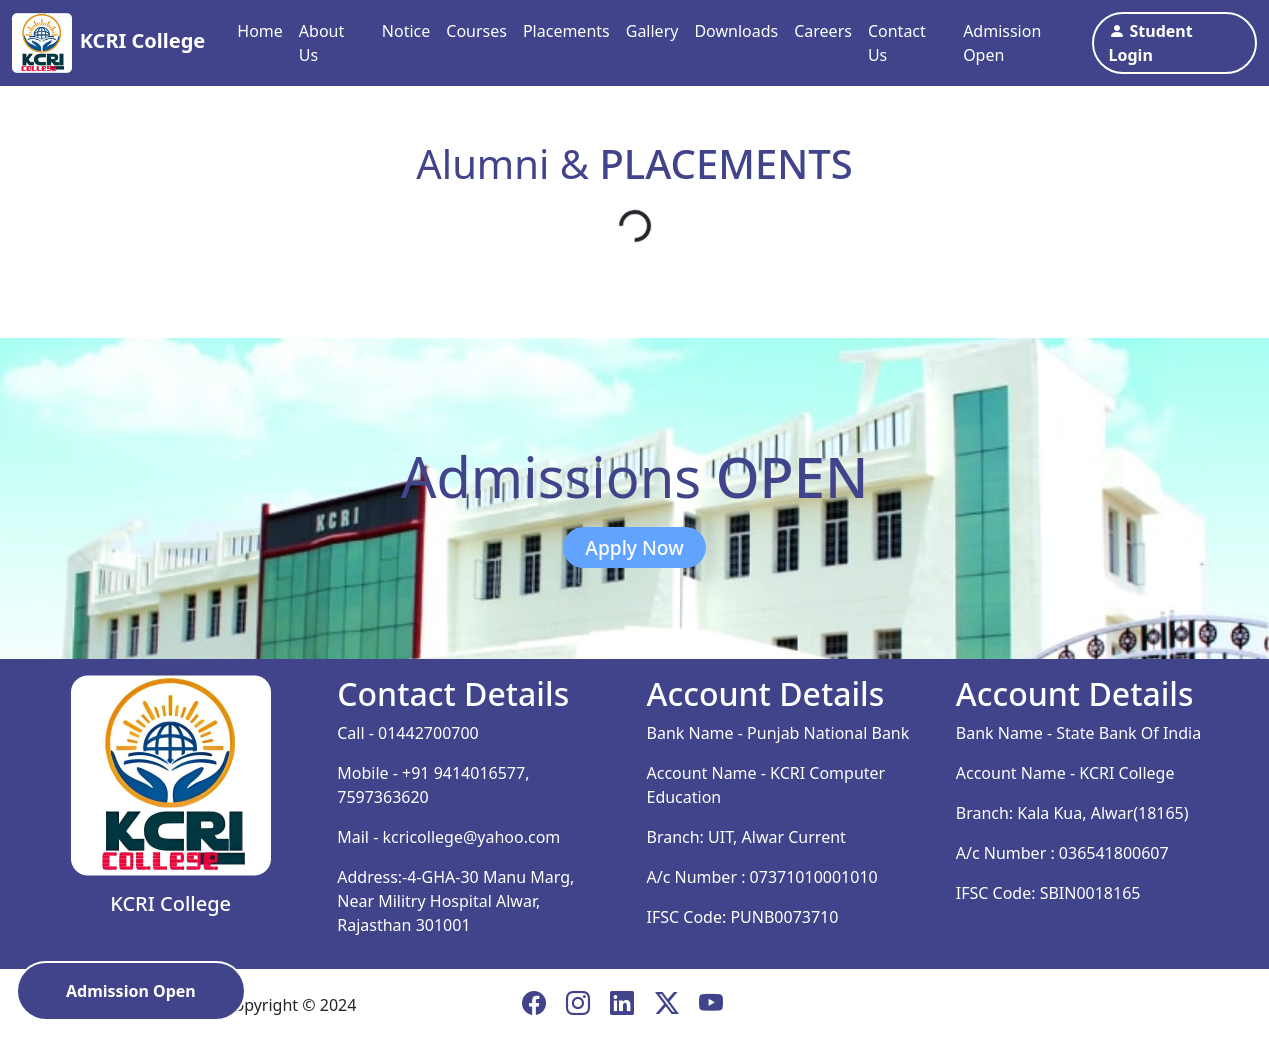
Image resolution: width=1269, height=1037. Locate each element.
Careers (823, 31)
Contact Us (897, 43)
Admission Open (1002, 43)
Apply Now (634, 547)
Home (260, 31)
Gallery (652, 31)
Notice (406, 31)
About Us (321, 43)
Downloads (736, 31)
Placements (566, 31)
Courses (476, 31)
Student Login (1151, 43)
